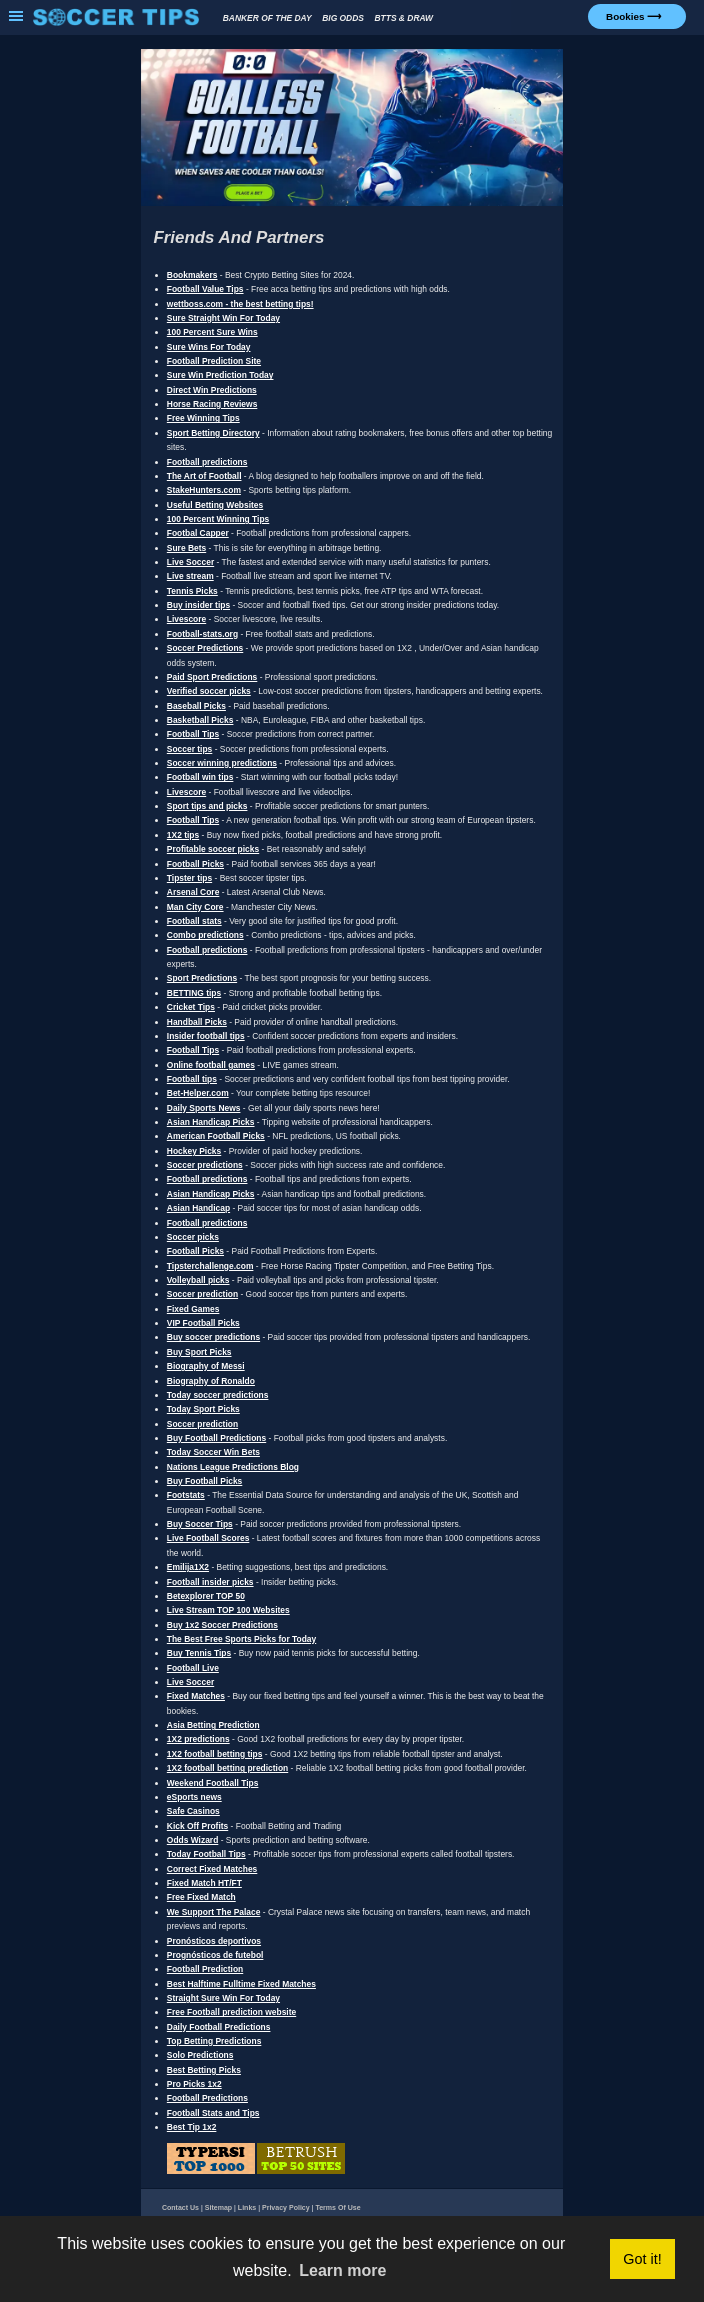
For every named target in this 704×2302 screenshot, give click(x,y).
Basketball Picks (200, 720)
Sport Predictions (202, 978)
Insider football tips (206, 1036)
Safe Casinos (193, 1811)
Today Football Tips (206, 1854)
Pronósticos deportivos (214, 1941)
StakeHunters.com (204, 490)
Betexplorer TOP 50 (206, 1596)
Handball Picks (197, 1022)
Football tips (192, 1079)
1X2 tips (183, 835)
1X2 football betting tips (215, 1754)
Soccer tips (190, 749)
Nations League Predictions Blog (233, 1467)
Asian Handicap (198, 1208)
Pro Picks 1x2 (194, 2084)
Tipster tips (189, 878)
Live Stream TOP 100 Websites (228, 1610)
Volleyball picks (198, 1280)
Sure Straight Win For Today (223, 318)
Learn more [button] (342, 2270)
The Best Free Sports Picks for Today (241, 1639)
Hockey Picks (194, 1151)
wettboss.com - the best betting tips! (240, 304)
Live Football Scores (208, 1538)
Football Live (193, 1668)
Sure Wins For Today (209, 347)
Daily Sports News (204, 1108)
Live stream (190, 576)
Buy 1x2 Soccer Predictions (222, 1625)
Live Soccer (190, 562)
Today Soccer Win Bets (213, 1452)
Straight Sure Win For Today (223, 1998)
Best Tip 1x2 (192, 2127)
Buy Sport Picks (199, 1352)
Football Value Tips (205, 289)
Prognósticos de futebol (215, 1955)
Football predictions (207, 462)
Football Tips (193, 734)
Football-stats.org (202, 634)
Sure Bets (186, 548)
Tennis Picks (192, 591)
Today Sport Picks (203, 1409)
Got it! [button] (642, 2259)
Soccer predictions (205, 1165)
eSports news (194, 1797)
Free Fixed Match (201, 1897)
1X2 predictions (198, 1739)
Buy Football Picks (204, 1481)
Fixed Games (193, 1309)
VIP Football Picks (203, 1323)
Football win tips (200, 777)
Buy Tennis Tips (199, 1653)
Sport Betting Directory (213, 433)
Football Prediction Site (214, 361)
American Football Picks (216, 1136)
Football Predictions (207, 2098)
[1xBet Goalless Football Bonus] (352, 203)
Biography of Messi (206, 1366)
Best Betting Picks (204, 2070)
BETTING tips (194, 993)
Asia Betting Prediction (213, 1725)
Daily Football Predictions (219, 2027)
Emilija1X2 (188, 1567)
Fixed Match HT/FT (204, 1883)
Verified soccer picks (209, 691)
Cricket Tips (191, 1007)
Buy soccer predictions (213, 1337)
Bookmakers (192, 275)
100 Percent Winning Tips (218, 519)
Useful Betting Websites (215, 505)
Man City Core (195, 907)
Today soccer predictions (218, 1395)
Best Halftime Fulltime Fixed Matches (241, 1984)
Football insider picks (210, 1582)
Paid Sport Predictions (212, 677)
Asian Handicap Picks (211, 1122)
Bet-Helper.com (198, 1093)
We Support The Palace (214, 1912)
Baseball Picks (196, 706)
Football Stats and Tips (213, 2113)
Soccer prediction (202, 1294)
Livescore (186, 619)
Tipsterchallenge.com (210, 1266)
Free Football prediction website (231, 2012)
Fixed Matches (196, 1696)
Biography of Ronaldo (211, 1381)
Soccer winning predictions (222, 763)
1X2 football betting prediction (227, 1768)
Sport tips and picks (207, 806)
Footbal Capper (198, 533)
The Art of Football (204, 476)
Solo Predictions (200, 2055)
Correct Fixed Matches (212, 1869)
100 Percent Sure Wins (212, 332)
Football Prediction (205, 1969)
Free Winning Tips (203, 418)
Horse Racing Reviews (212, 404)
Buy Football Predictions (216, 1438)
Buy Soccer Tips (200, 1524)
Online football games (211, 1065)
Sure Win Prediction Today (220, 375)
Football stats (194, 921)
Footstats (186, 1495)
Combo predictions (205, 935)
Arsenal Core (193, 892)
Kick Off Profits (197, 1826)
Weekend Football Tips (213, 1783)
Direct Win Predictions (212, 390)
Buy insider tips (198, 605)
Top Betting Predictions (214, 2041)
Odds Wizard (193, 1840)
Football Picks (195, 864)
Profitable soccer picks (213, 849)
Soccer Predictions (205, 648)
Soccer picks (193, 1237)
